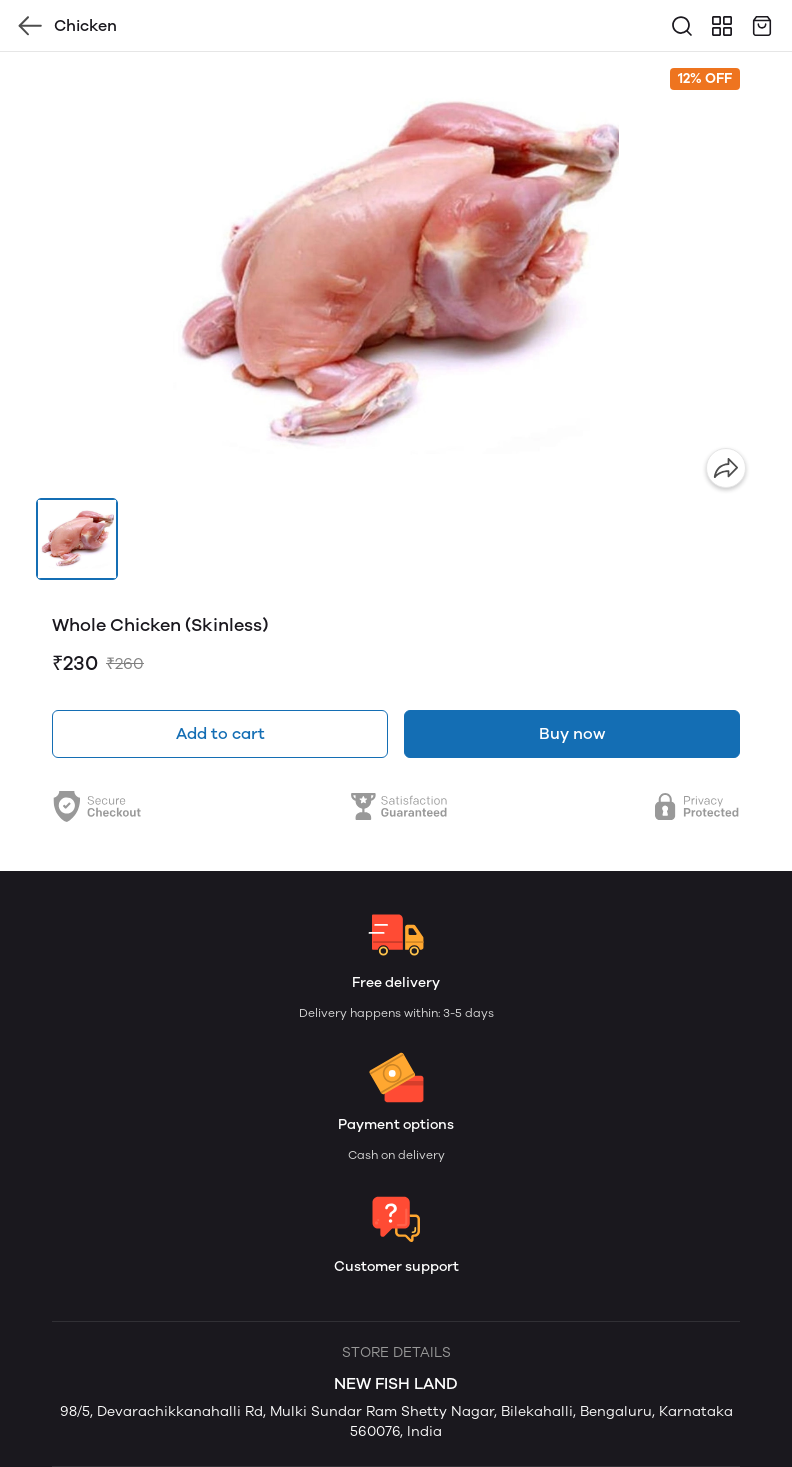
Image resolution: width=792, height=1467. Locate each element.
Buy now (572, 733)
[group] (396, 275)
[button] (77, 539)
